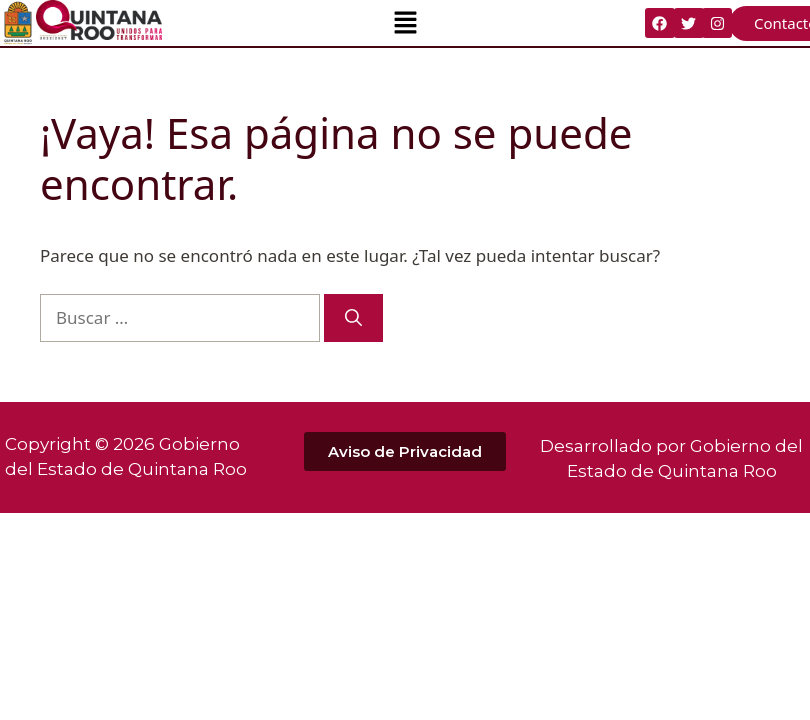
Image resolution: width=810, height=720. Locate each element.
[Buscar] (353, 318)
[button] (405, 23)
